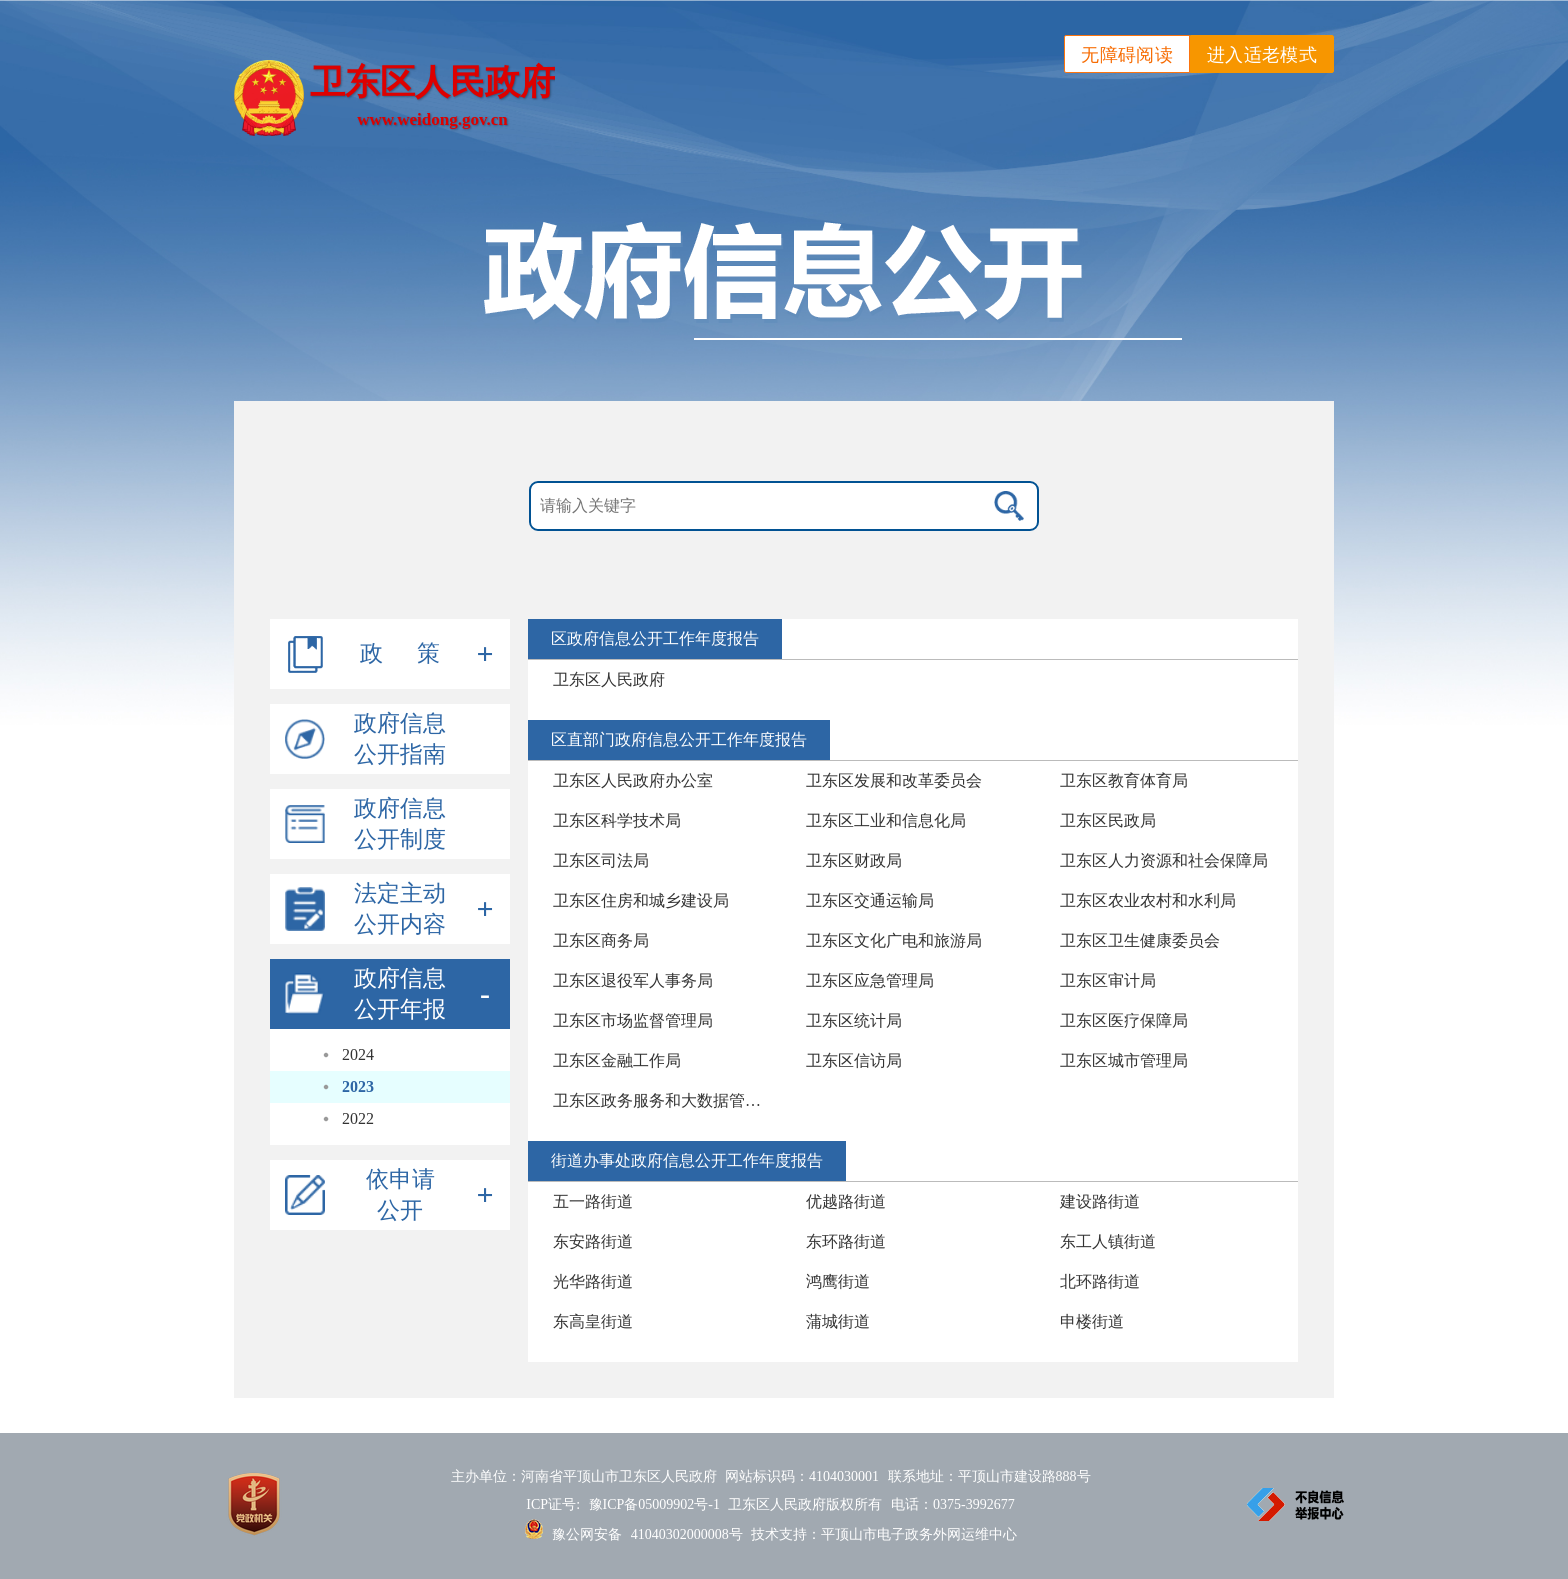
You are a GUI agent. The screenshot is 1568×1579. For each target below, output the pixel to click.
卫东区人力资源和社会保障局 (1164, 860)
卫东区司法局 (601, 860)
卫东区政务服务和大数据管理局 (665, 1100)
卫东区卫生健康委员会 (1140, 940)
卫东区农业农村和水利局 (1148, 900)
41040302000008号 (687, 1534)
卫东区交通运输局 (870, 900)
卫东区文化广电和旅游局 (894, 940)
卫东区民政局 (1108, 820)
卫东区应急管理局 (870, 980)
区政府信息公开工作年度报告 (655, 638)
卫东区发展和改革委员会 (894, 780)
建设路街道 (1100, 1201)
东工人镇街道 (1108, 1241)
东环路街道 (846, 1241)
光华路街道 (593, 1281)
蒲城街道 (838, 1321)
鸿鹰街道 (838, 1281)
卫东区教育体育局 (1124, 780)
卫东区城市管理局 (1124, 1060)
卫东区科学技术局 (617, 820)
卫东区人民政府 (609, 679)
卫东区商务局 (601, 940)
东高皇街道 (593, 1321)
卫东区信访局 (854, 1060)
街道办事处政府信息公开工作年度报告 (687, 1160)
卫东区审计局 (1108, 980)
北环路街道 (1100, 1281)
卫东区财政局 (854, 860)
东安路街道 (593, 1241)
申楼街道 (1092, 1321)
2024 (358, 1054)
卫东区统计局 (854, 1020)
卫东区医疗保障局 (1124, 1020)
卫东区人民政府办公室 (633, 780)
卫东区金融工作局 (617, 1060)
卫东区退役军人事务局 (633, 980)
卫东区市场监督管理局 (633, 1020)
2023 (358, 1086)
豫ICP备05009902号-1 (654, 1504)
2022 (358, 1118)
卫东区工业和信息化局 (886, 820)
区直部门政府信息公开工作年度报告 (679, 739)
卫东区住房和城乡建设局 (641, 900)
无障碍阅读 (1127, 55)
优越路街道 (846, 1201)
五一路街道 (593, 1201)
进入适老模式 (1262, 55)
